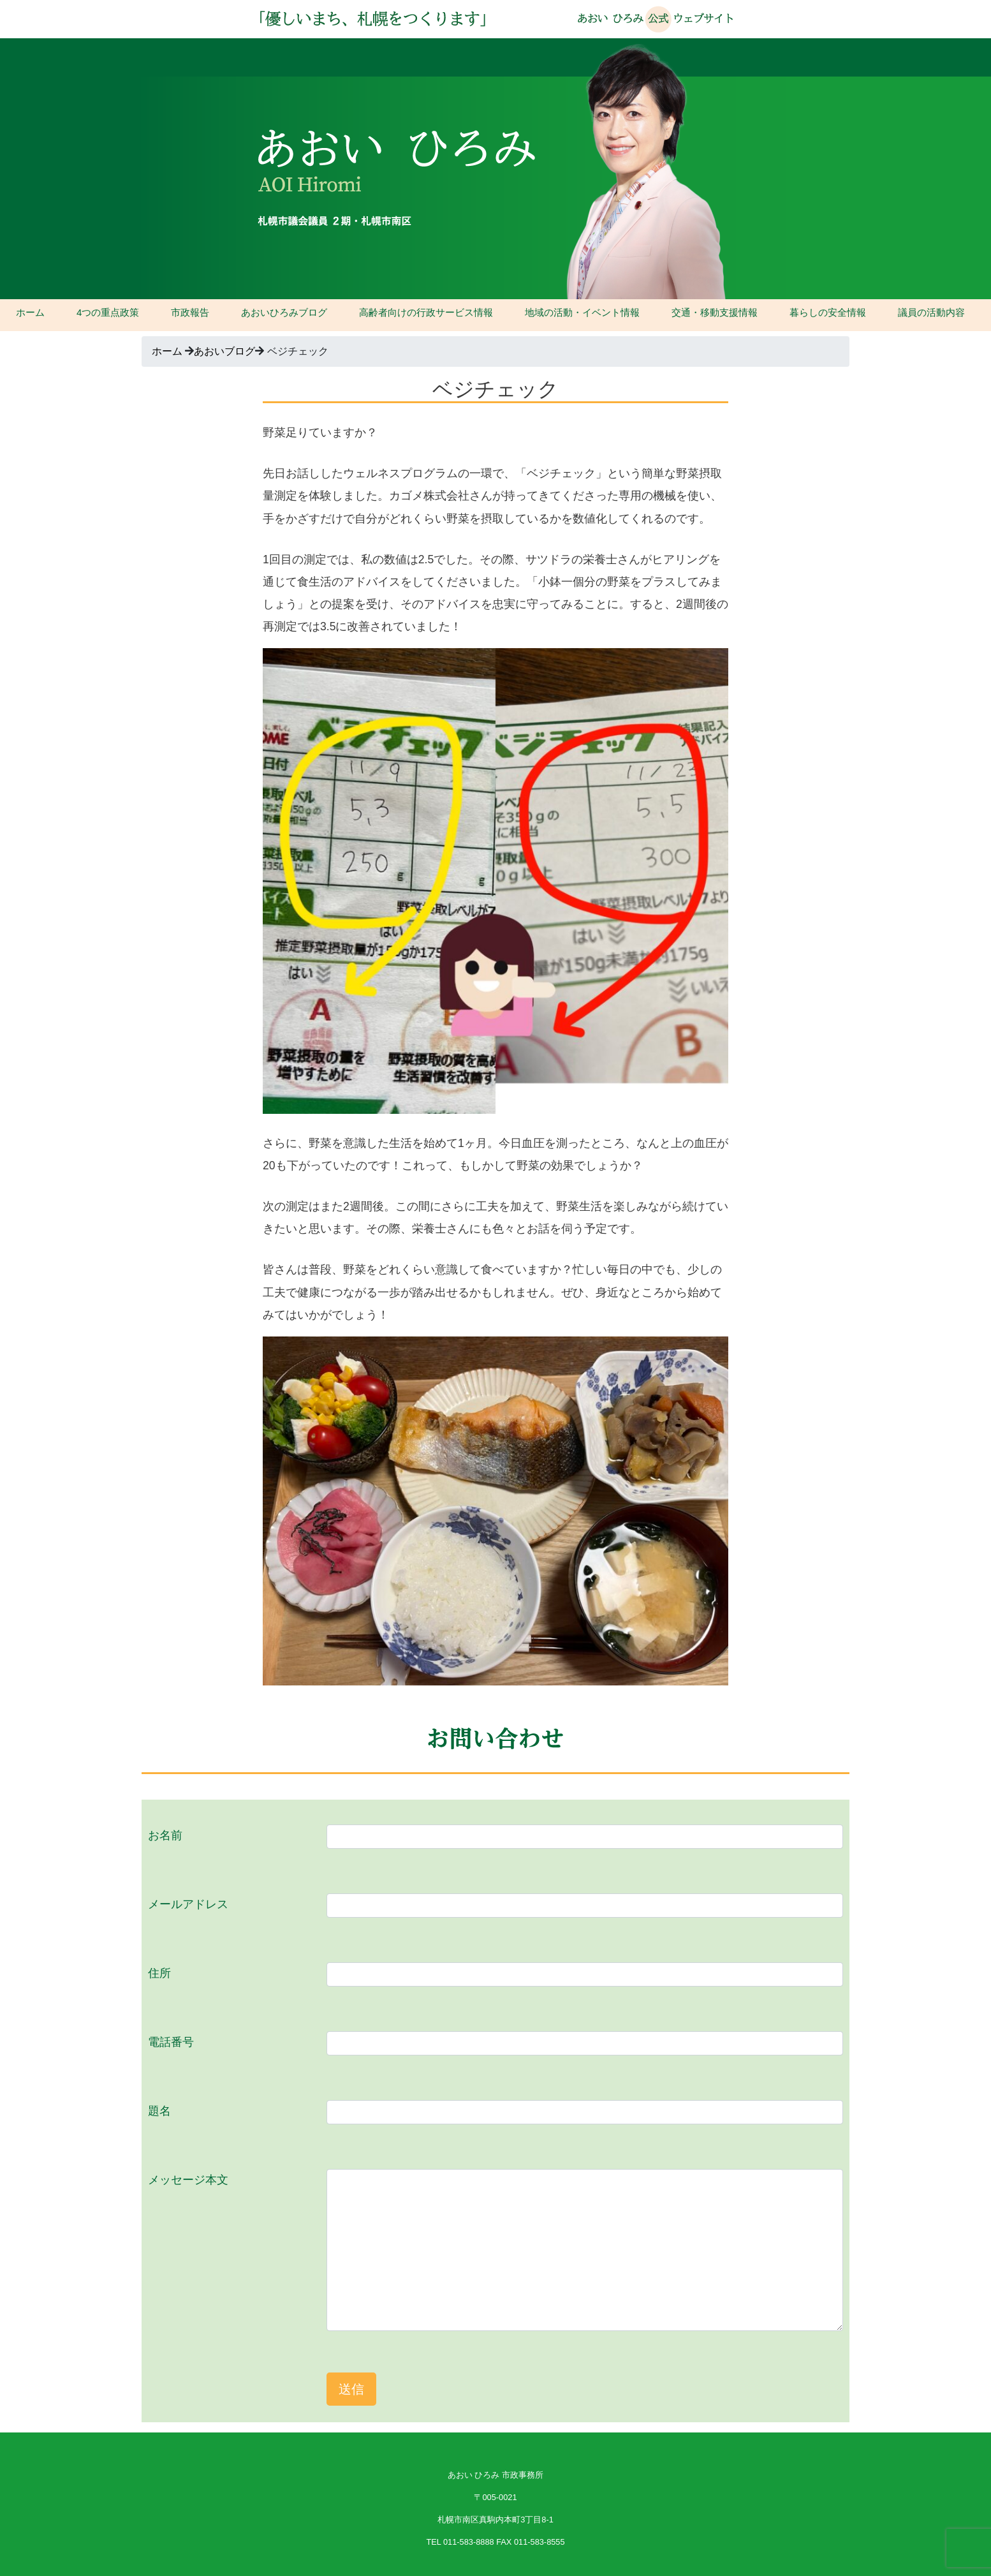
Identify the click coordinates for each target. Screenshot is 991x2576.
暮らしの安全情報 (827, 312)
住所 (159, 1973)
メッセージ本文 (188, 2179)
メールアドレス (188, 1904)
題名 (159, 2111)
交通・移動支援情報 (715, 312)
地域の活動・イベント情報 (582, 312)
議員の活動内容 (931, 312)
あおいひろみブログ (284, 312)
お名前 (165, 1835)
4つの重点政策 (108, 312)
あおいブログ (224, 351)
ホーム (30, 312)
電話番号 (171, 2042)
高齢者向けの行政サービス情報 (426, 312)
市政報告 (190, 312)
